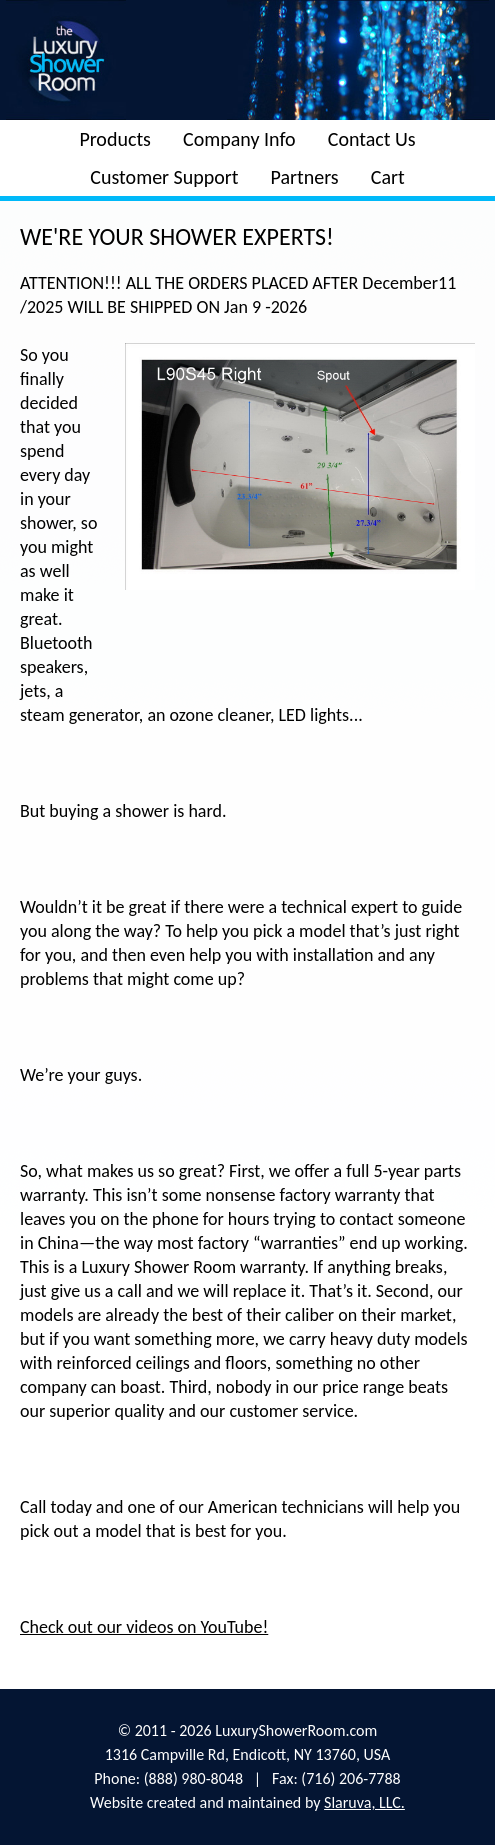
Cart (388, 177)
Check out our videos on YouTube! (144, 1627)
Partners (305, 177)
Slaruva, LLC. (364, 1802)
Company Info (239, 139)
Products (115, 139)
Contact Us (372, 139)
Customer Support (164, 177)
